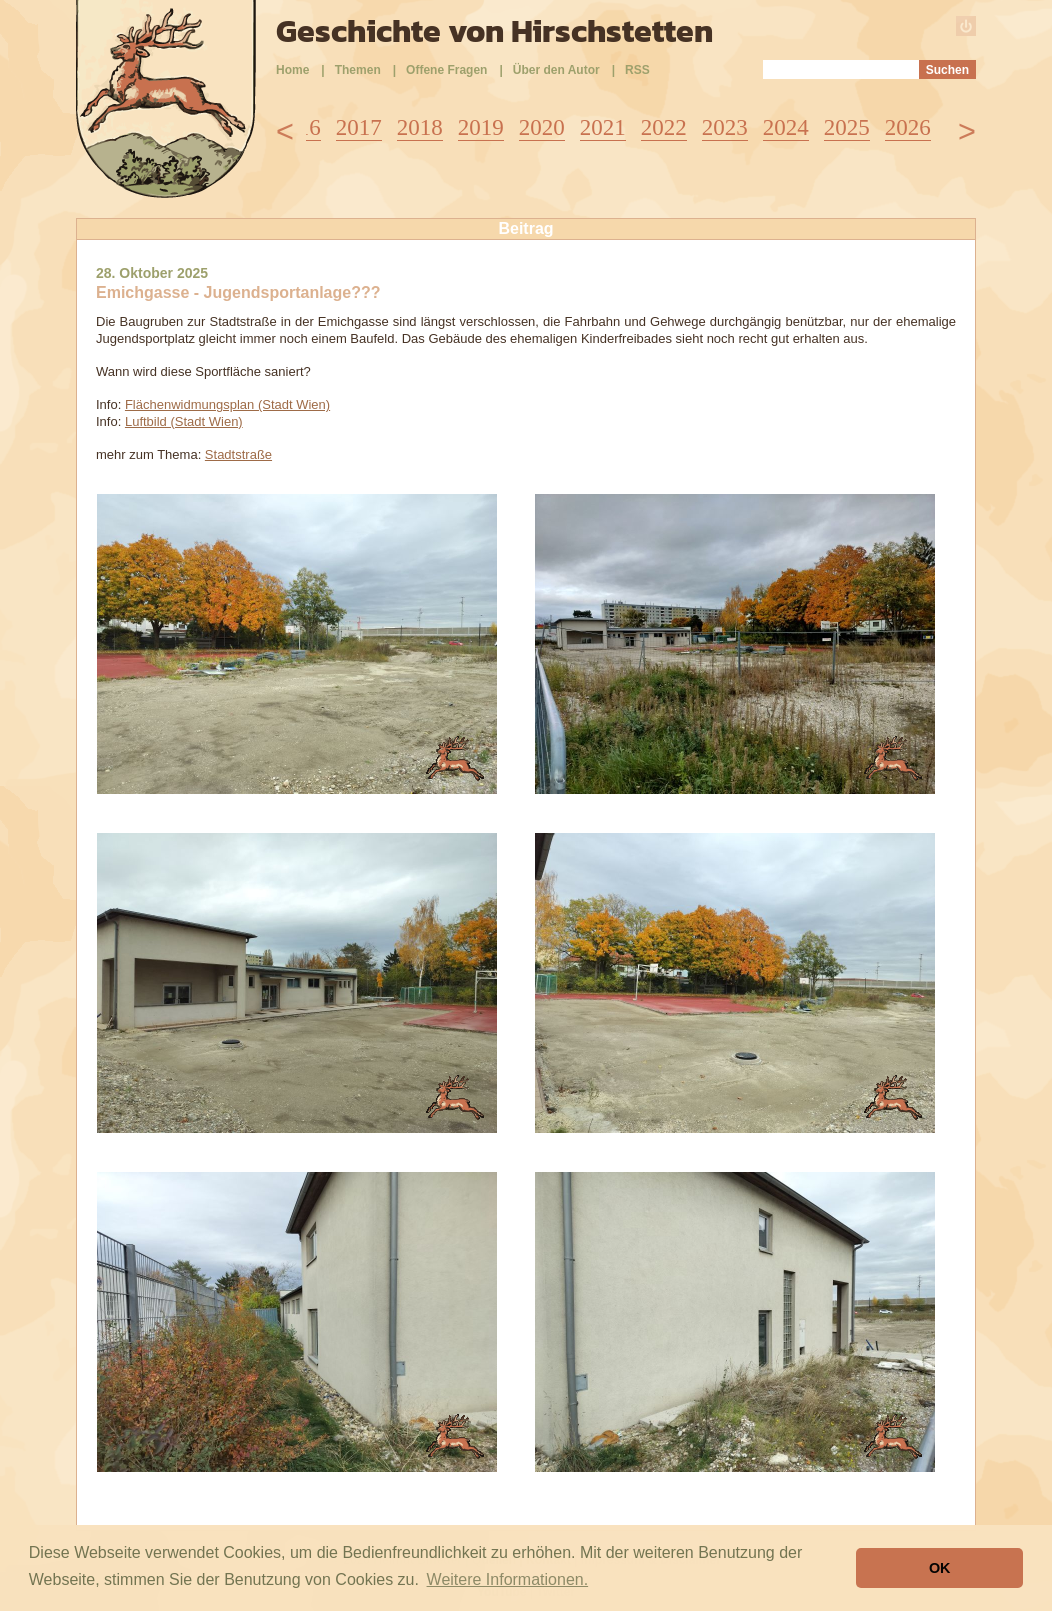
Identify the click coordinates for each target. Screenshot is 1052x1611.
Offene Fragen (446, 70)
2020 (542, 127)
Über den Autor (556, 70)
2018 (420, 127)
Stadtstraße (238, 454)
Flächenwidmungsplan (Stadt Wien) (227, 404)
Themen (358, 70)
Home (292, 70)
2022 (664, 127)
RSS (637, 70)
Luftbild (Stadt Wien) (184, 421)
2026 (908, 127)
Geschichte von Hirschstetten (494, 31)
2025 (847, 127)
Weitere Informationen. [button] (508, 1579)
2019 (481, 127)
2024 (786, 127)
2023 (725, 127)
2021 (603, 127)
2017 (359, 127)
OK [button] (940, 1568)
